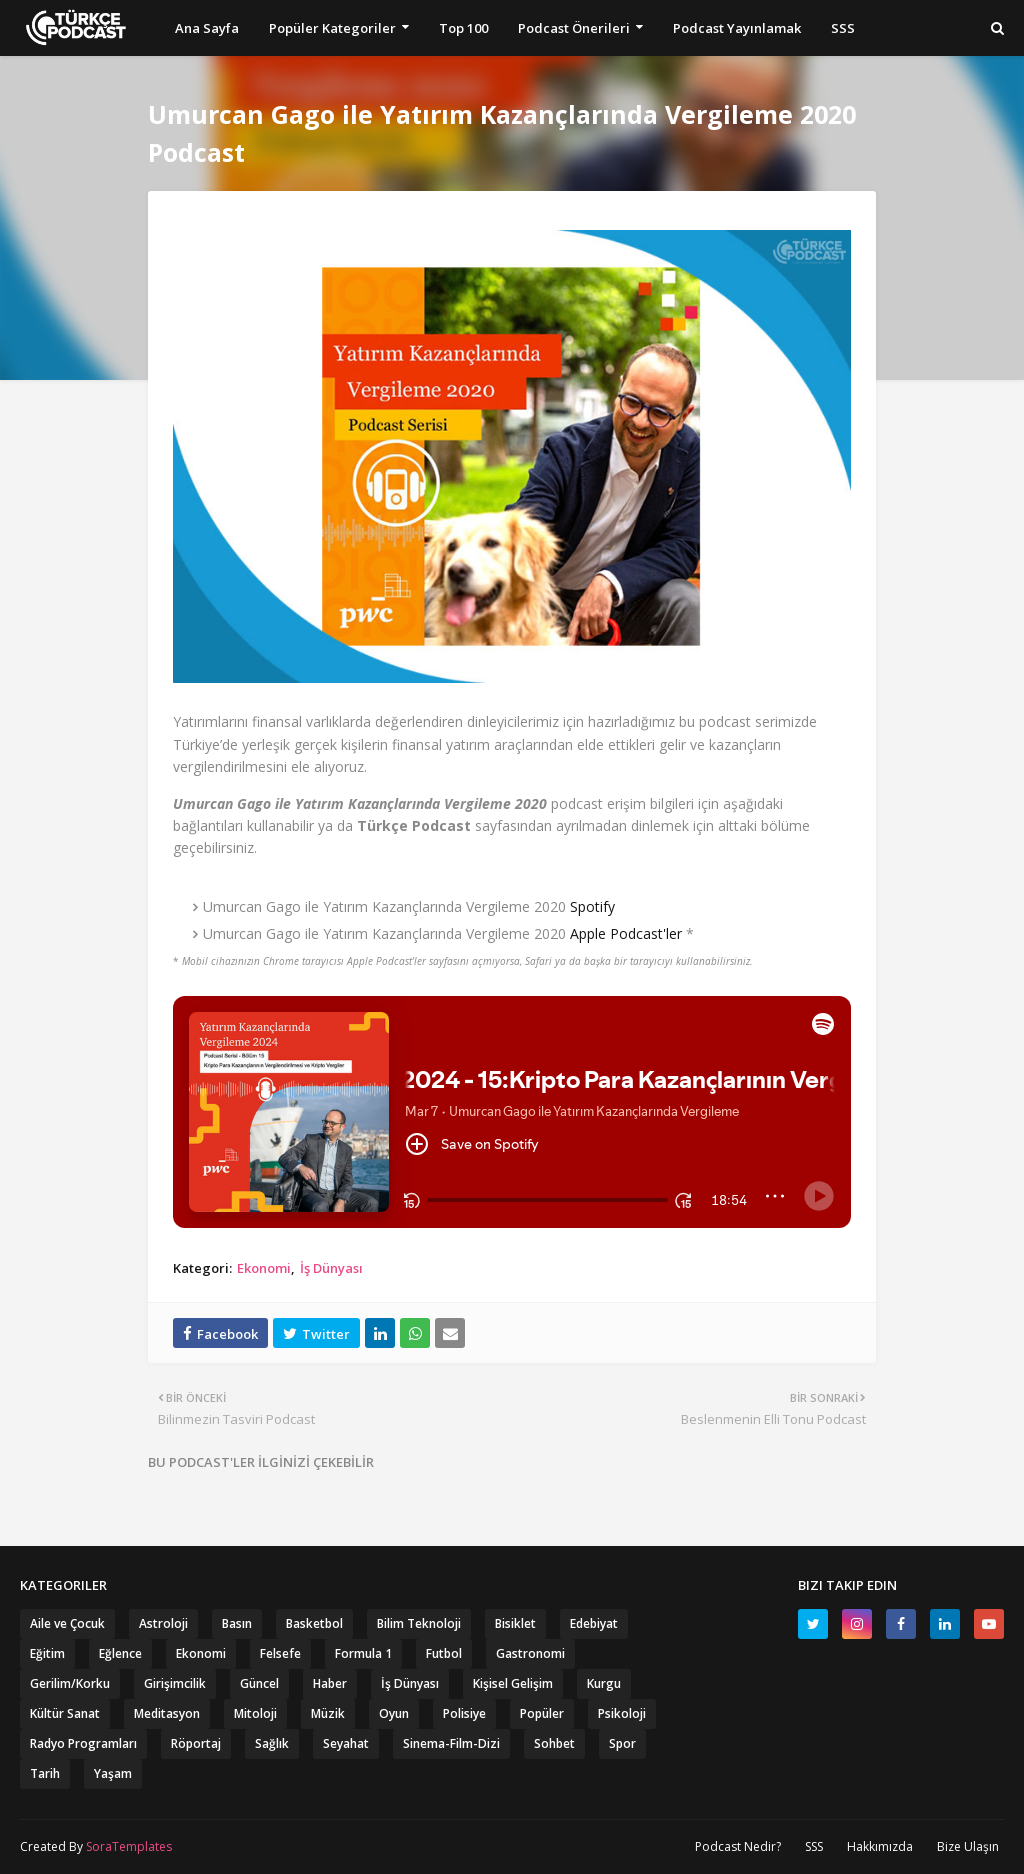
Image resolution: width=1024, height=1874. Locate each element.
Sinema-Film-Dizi (451, 1743)
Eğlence (120, 1653)
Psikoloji (622, 1713)
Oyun (394, 1713)
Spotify (592, 906)
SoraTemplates (129, 1846)
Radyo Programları (83, 1743)
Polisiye (464, 1713)
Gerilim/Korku (70, 1683)
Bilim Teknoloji (419, 1623)
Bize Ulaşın (968, 1846)
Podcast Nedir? (738, 1846)
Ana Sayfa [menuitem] (207, 28)
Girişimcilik (175, 1683)
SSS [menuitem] (843, 28)
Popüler (542, 1713)
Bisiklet (515, 1623)
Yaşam (113, 1773)
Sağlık (272, 1743)
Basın (237, 1623)
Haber (330, 1683)
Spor (622, 1743)
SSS (814, 1846)
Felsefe (280, 1653)
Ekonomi (264, 1268)
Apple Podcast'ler (626, 933)
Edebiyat (594, 1623)
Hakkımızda (880, 1846)
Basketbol (314, 1623)
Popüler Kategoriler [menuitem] (332, 28)
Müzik (328, 1713)
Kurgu (604, 1683)
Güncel (259, 1683)
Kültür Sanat (65, 1713)
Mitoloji (255, 1713)
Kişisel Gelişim (513, 1683)
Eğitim (47, 1653)
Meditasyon (167, 1713)
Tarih (45, 1773)
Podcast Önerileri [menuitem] (574, 28)
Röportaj (196, 1743)
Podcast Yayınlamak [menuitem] (737, 28)
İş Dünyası (331, 1268)
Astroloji (163, 1623)
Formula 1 (363, 1653)
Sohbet (554, 1743)
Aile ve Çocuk (67, 1623)
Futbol (444, 1653)
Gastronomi (530, 1653)
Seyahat (346, 1743)
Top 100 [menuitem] (463, 28)
